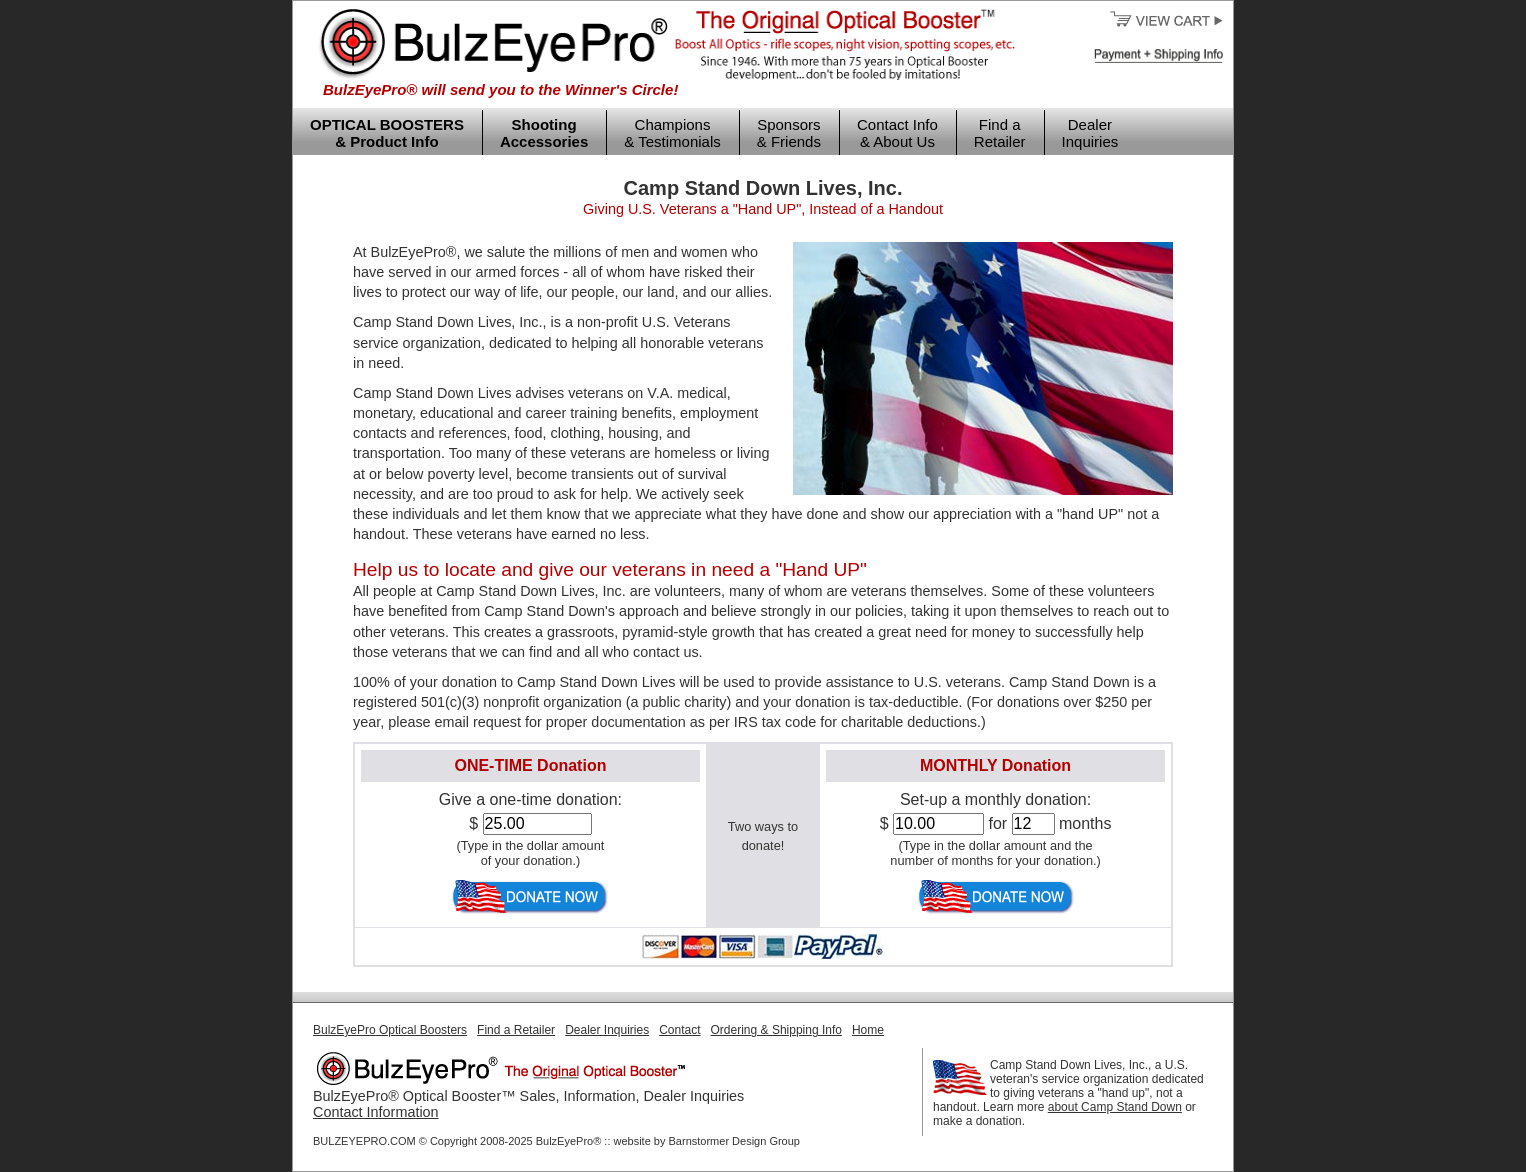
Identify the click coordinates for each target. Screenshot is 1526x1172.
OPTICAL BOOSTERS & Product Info (387, 133)
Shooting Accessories (544, 133)
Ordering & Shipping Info (776, 1030)
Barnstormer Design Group (734, 1141)
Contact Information (376, 1112)
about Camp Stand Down (1115, 1107)
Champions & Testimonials (672, 133)
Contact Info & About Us (897, 133)
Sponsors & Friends (789, 133)
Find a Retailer (1000, 133)
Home (868, 1030)
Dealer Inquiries (1090, 133)
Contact (679, 1030)
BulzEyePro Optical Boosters (390, 1030)
